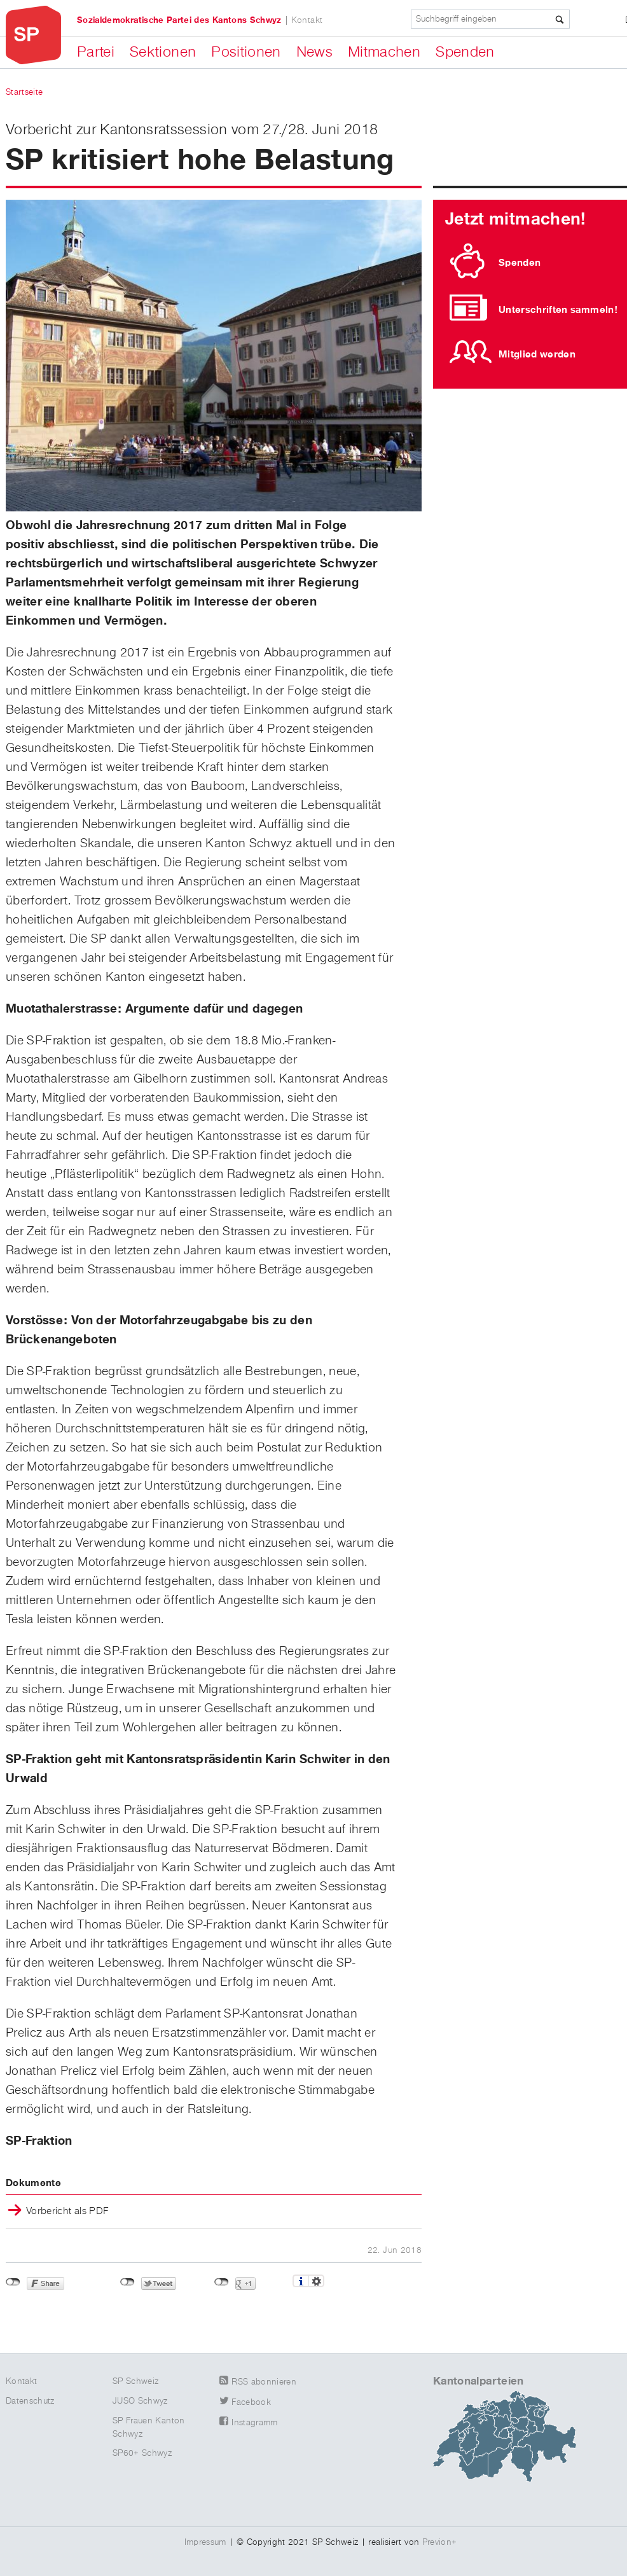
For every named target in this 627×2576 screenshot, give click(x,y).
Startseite (24, 92)
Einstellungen (316, 2281)
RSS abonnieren (263, 2382)
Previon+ (439, 2542)
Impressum (205, 2542)
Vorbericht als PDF (67, 2211)
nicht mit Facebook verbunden (13, 2282)
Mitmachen (384, 52)
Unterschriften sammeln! (558, 310)
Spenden (465, 52)
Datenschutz (30, 2401)
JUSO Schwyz (140, 2401)
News (314, 52)
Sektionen (163, 52)
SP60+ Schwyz (142, 2453)
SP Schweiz (136, 2381)
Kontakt (306, 20)
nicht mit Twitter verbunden (127, 2282)
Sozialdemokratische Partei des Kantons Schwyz (179, 20)
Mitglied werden (537, 354)
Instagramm (254, 2422)
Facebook (251, 2402)
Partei (95, 52)
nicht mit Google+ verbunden (221, 2282)
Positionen (246, 52)
